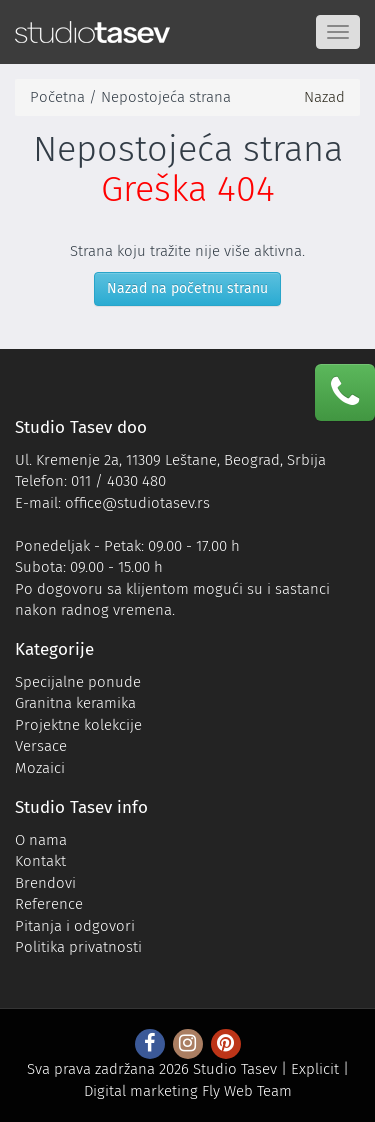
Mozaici (40, 768)
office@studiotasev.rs (137, 503)
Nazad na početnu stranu (187, 288)
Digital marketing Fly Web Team (188, 1091)
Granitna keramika (75, 703)
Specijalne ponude (78, 682)
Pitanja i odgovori (75, 926)
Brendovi (45, 883)
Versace (41, 746)
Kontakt (40, 861)
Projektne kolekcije (78, 725)
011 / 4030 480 (118, 481)
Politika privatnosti (78, 947)
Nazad (324, 97)
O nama (41, 840)
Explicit (315, 1069)
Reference (49, 904)
